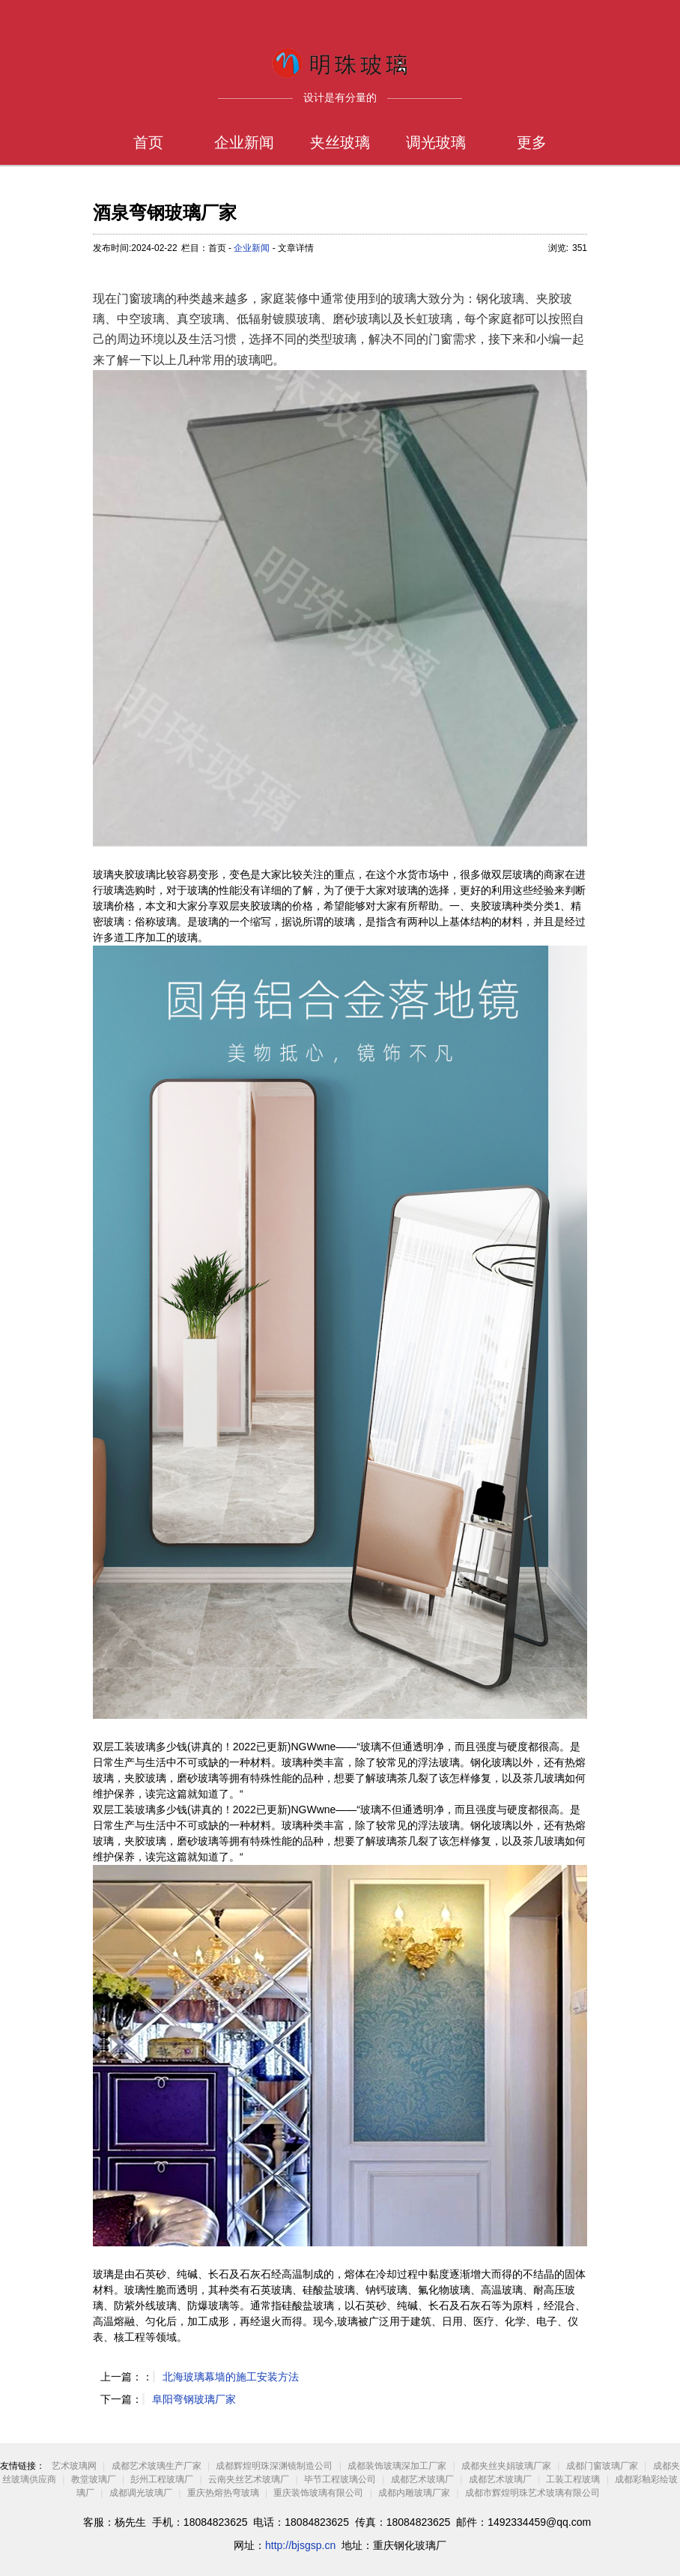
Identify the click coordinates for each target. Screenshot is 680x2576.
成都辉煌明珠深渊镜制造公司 (274, 2466)
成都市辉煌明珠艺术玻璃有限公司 (532, 2493)
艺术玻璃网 (74, 2466)
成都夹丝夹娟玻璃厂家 (506, 2466)
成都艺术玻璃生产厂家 (156, 2466)
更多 (532, 142)
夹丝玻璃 (340, 142)
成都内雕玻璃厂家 (414, 2493)
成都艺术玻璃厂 (422, 2479)
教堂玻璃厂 (93, 2479)
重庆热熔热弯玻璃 (223, 2493)
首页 (148, 142)
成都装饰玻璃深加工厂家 (396, 2466)
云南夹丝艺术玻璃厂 (248, 2479)
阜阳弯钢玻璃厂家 (194, 2399)
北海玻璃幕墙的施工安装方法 (231, 2377)
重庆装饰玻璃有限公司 (318, 2493)
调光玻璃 (436, 142)
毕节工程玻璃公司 (340, 2479)
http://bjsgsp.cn (300, 2545)
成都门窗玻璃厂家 (602, 2466)
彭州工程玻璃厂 (161, 2479)
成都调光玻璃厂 (140, 2493)
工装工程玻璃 (573, 2479)
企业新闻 (244, 142)
